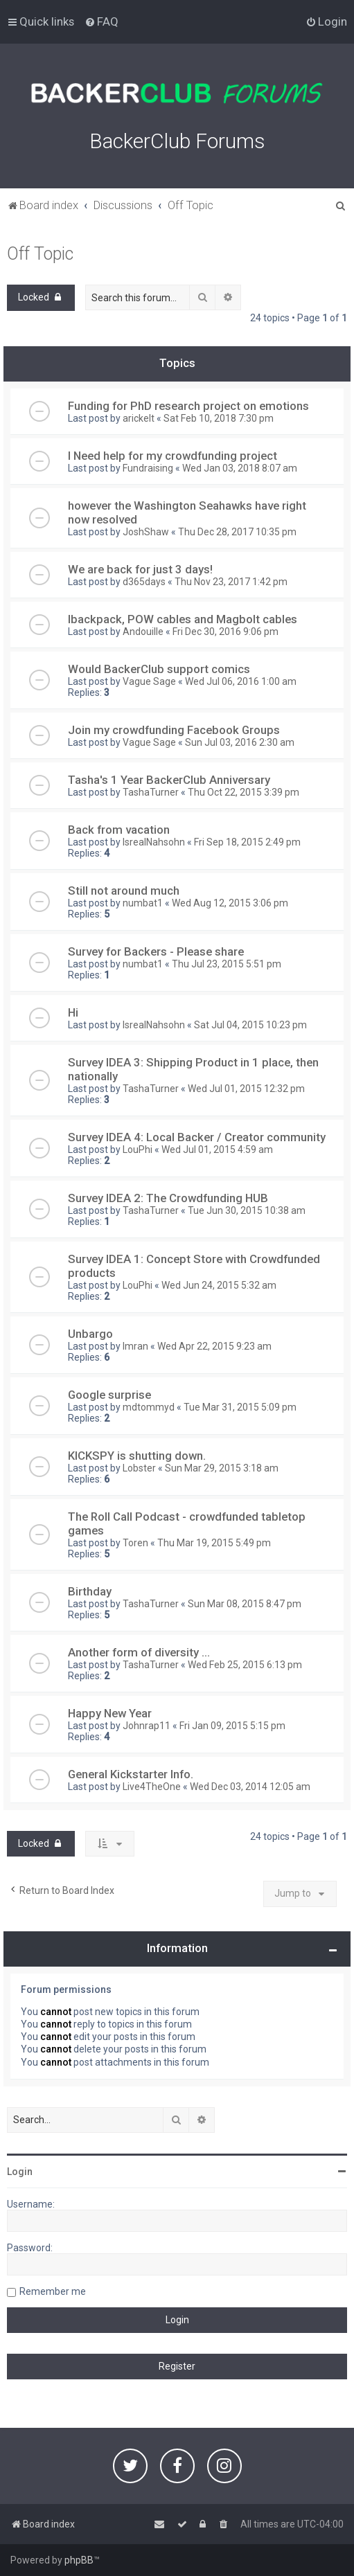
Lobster (139, 1468)
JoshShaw (146, 531)
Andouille (143, 631)
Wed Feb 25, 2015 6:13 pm (245, 1664)
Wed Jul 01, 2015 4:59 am (217, 1149)
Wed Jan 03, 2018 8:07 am (239, 468)
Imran (135, 1346)
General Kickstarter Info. (130, 1774)
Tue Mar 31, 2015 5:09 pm (240, 1407)
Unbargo (90, 1334)
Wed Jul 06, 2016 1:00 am (241, 681)
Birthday (90, 1591)
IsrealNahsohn (154, 842)
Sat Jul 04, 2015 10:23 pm (250, 1024)
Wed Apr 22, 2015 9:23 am (214, 1346)
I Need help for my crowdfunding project (172, 456)
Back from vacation (119, 830)
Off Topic (40, 254)
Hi (73, 1012)
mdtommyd (149, 1407)
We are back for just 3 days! (140, 569)
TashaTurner (151, 792)
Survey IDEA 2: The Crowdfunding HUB (168, 1198)
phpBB (79, 2560)
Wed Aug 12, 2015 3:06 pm (230, 903)
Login (20, 2171)
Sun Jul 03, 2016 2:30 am (239, 742)
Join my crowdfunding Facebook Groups (174, 730)
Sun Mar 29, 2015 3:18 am (221, 1468)
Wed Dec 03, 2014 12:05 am (250, 1786)
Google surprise (109, 1395)
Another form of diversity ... (139, 1652)
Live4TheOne (152, 1786)
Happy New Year (110, 1713)
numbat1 (143, 903)
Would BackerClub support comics (159, 669)
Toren (135, 1542)
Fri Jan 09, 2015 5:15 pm (232, 1725)
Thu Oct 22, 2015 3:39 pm (243, 792)
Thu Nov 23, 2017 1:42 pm (231, 581)
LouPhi (137, 1149)
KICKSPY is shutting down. (137, 1456)
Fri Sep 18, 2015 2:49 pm (247, 842)
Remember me (52, 2291)
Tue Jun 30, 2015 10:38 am (247, 1210)
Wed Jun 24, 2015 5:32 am (218, 1285)
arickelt (138, 418)
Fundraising (148, 468)
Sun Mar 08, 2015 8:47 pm (244, 1603)
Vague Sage (149, 681)
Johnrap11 (146, 1725)
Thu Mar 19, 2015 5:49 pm (214, 1542)
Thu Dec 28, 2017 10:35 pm (237, 531)
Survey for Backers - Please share (156, 951)
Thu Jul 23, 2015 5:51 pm (226, 963)
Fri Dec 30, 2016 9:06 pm (225, 631)
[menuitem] (101, 21)
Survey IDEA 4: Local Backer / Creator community (197, 1137)
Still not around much (123, 890)
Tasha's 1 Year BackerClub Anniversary (169, 780)
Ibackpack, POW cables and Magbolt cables (182, 619)
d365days (144, 581)
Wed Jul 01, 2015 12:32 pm (246, 1088)
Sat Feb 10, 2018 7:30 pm (218, 418)
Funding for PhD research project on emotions (188, 406)
